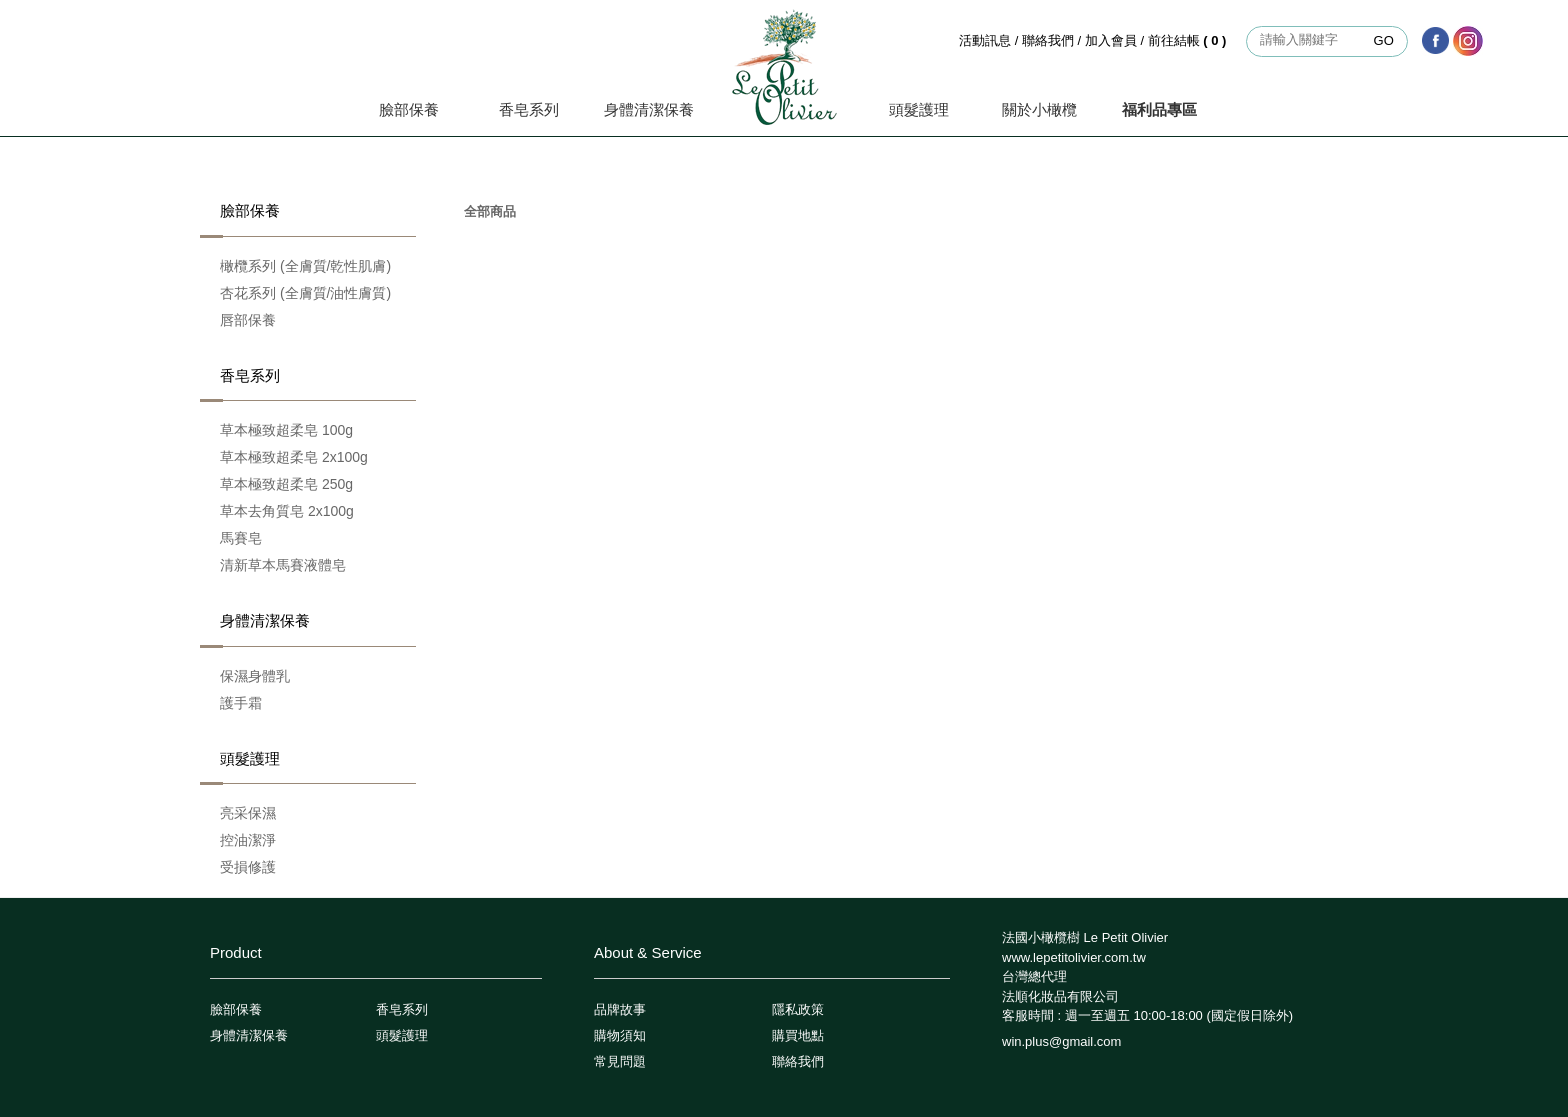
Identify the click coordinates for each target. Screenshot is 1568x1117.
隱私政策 (798, 1009)
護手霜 (241, 703)
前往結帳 (1189, 40)
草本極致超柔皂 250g (286, 484)
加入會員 (1111, 40)
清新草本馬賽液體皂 (283, 565)
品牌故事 (620, 1009)
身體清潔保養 (649, 109)
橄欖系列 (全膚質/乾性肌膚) (305, 266)
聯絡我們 (1048, 40)
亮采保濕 (248, 813)
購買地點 (798, 1035)
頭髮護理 (919, 109)
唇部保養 (248, 320)
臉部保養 (409, 109)
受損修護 (248, 867)
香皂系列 (529, 109)
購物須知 (620, 1035)
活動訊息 (985, 40)
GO (1384, 40)
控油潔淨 (248, 840)
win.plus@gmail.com (1061, 1041)
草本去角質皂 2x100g (287, 511)
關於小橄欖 (1039, 109)
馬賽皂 (241, 538)
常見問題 (620, 1061)
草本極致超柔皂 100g (286, 430)
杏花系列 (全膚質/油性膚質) (305, 293)
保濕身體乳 (255, 676)
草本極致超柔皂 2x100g (294, 457)
